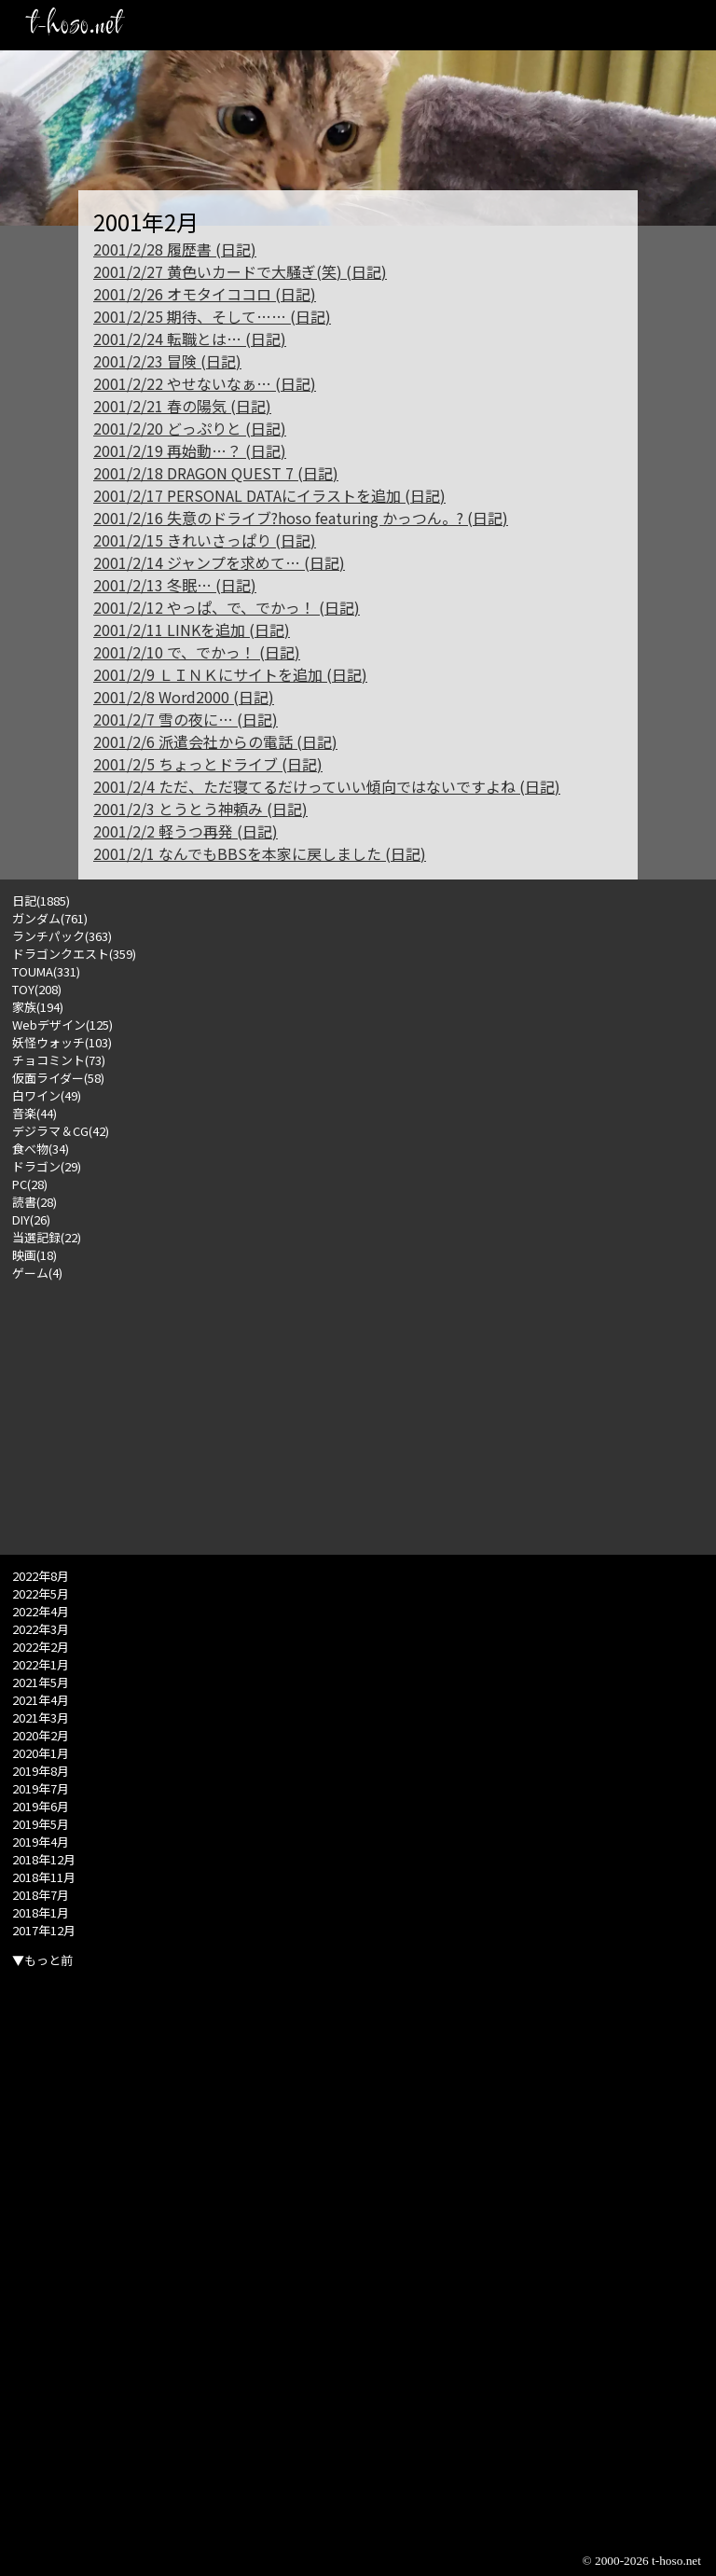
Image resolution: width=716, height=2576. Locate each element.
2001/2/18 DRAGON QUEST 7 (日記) (215, 473)
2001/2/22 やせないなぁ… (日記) (204, 383)
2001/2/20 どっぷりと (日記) (189, 428)
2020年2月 (40, 1735)
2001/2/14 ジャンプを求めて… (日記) (219, 562)
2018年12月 (44, 1859)
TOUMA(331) (46, 971)
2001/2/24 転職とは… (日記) (189, 338)
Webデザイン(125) (62, 1024)
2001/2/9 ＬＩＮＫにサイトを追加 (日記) (230, 674)
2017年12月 (44, 1930)
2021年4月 (40, 1700)
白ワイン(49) (46, 1095)
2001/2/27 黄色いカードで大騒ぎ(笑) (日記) (240, 271)
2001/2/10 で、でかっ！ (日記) (196, 652)
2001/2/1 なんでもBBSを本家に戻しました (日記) (259, 853)
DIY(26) (31, 1219)
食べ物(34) (40, 1148)
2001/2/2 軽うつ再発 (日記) (185, 831)
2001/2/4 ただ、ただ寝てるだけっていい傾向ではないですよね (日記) (326, 786)
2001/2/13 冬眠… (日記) (174, 585)
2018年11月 (44, 1877)
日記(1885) (41, 900)
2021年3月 (40, 1717)
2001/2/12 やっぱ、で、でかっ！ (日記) (226, 607)
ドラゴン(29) (46, 1166)
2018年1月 (40, 1912)
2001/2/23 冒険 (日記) (167, 361)
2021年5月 (40, 1682)
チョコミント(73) (58, 1060)
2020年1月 (40, 1753)
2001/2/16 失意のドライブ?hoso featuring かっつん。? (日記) (300, 517)
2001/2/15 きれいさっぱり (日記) (204, 540)
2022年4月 (40, 1611)
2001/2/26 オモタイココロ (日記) (204, 294)
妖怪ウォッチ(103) (62, 1042)
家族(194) (37, 1007)
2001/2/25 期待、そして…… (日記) (212, 316)
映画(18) (34, 1255)
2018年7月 (40, 1895)
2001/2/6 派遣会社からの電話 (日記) (215, 741)
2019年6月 (40, 1806)
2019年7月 (40, 1788)
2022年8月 (40, 1576)
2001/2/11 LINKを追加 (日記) (191, 629)
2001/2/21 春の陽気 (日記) (182, 406)
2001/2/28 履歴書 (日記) (174, 249)
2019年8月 (40, 1771)
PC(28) (30, 1184)
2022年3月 (40, 1629)
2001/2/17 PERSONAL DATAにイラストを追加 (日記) (269, 495)
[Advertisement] (358, 1412)
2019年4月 (40, 1841)
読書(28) (34, 1202)
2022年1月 (40, 1664)
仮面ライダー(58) (58, 1078)
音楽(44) (34, 1113)
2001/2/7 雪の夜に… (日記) (185, 719)
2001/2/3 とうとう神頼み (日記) (200, 808)
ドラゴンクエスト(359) (74, 954)
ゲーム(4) (37, 1272)
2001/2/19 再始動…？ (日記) (189, 450)
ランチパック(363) (62, 936)
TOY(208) (37, 989)
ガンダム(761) (50, 918)
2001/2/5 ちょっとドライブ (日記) (208, 764)
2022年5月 (40, 1593)
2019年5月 (40, 1824)
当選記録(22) (46, 1237)
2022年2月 (40, 1646)
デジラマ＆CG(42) (60, 1131)
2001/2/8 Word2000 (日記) (183, 697)
